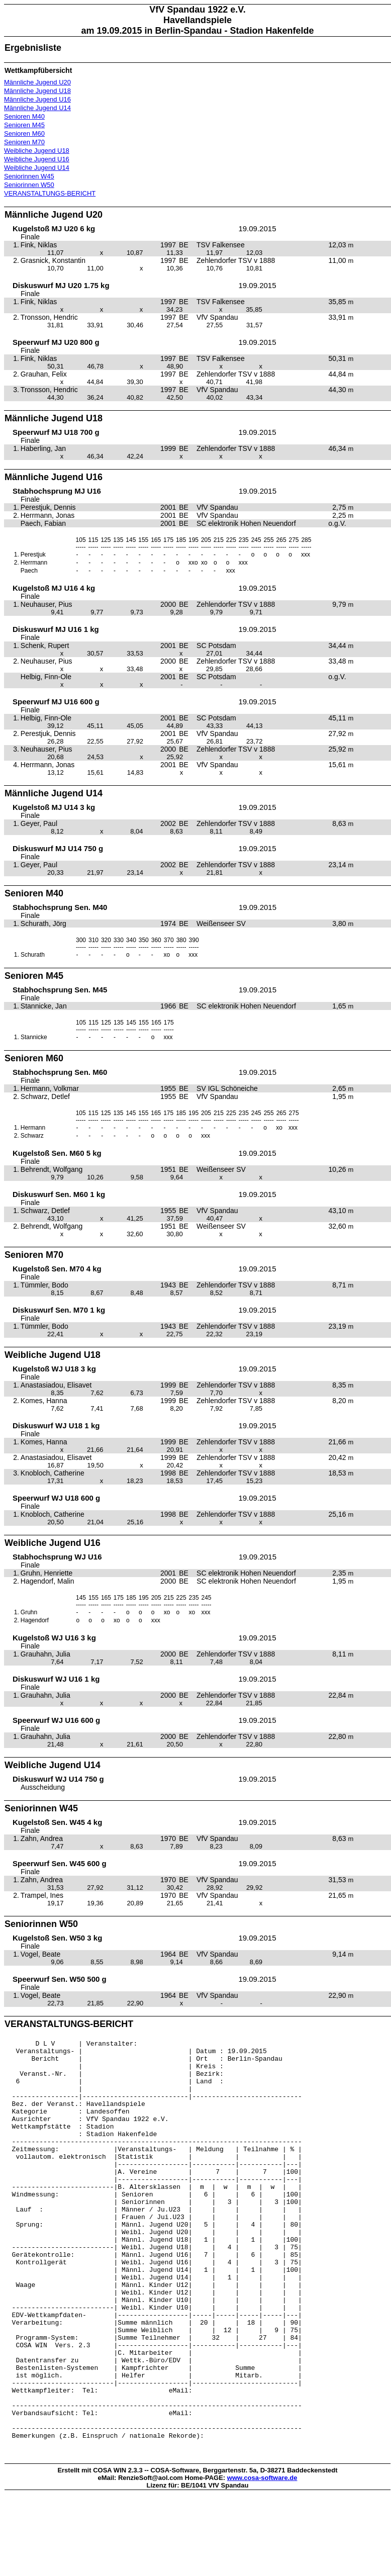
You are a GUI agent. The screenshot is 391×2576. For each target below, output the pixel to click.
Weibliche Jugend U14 (36, 167)
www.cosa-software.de (262, 2559)
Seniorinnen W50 (29, 185)
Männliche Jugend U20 (37, 82)
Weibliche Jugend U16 (36, 159)
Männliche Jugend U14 (37, 108)
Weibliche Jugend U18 (36, 150)
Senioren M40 (24, 116)
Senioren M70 (24, 142)
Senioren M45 (24, 125)
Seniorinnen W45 (29, 176)
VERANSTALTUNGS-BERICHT (49, 193)
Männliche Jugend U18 (37, 91)
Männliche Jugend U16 (37, 99)
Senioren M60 (24, 133)
